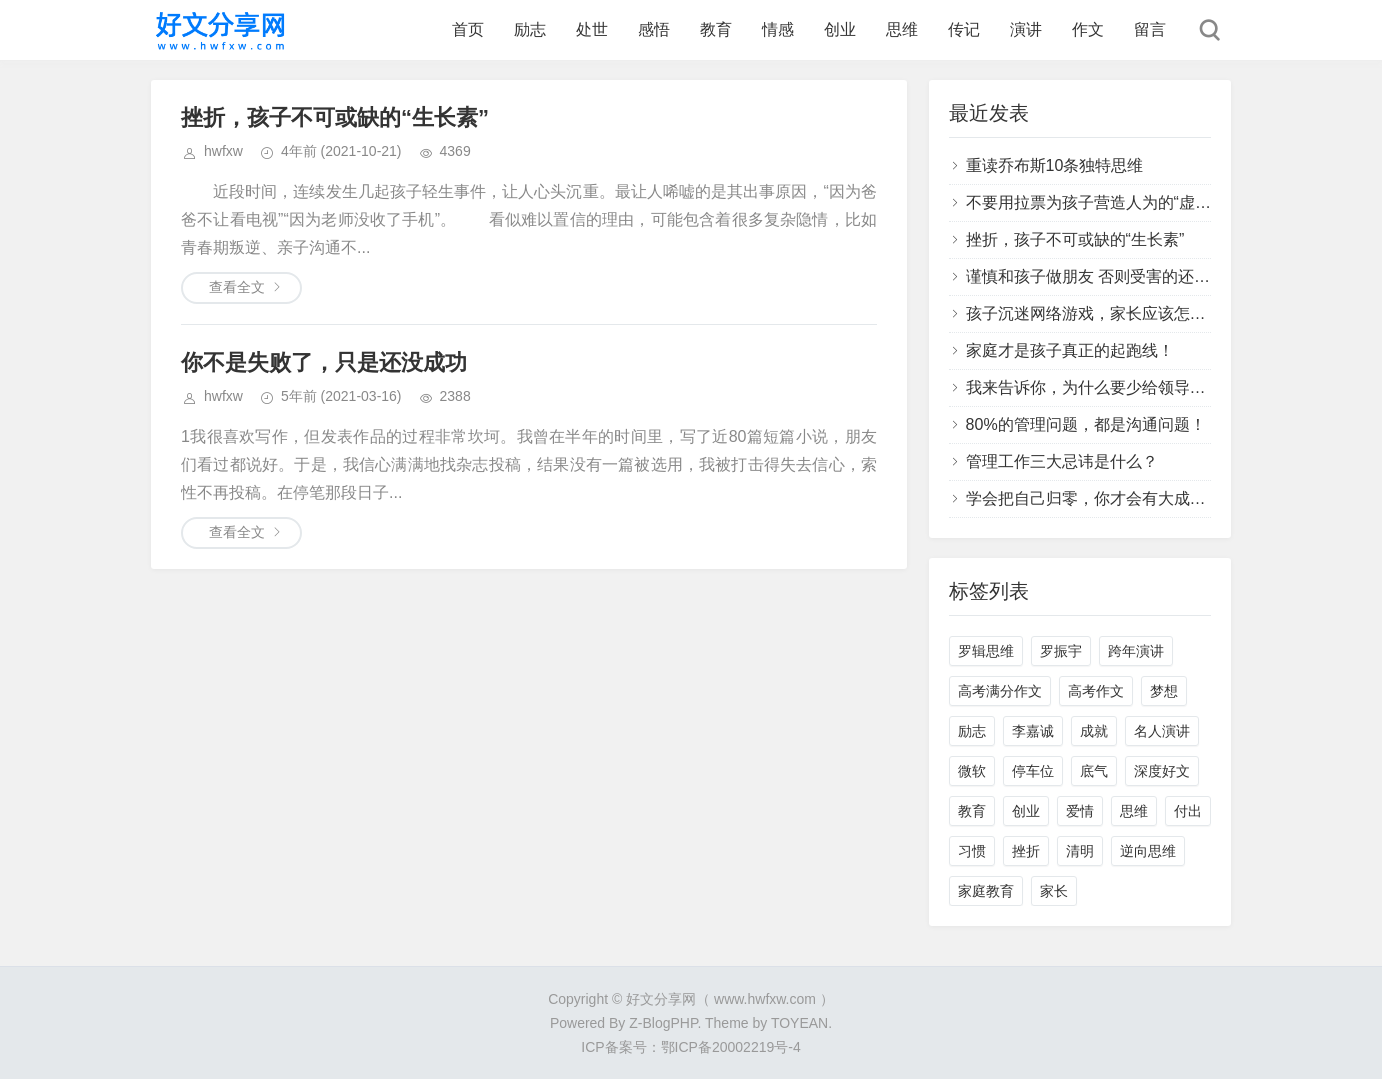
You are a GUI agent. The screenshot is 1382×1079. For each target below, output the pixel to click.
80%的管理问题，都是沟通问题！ (1086, 424)
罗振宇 (1061, 651)
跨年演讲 (1136, 651)
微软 (972, 771)
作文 (1088, 29)
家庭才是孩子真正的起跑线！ (1070, 350)
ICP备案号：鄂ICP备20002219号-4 (690, 1047)
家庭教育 (986, 891)
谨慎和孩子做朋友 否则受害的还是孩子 (1104, 276)
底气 (1094, 771)
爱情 (1080, 811)
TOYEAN (799, 1023)
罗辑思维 (986, 651)
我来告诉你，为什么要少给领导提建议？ (1110, 387)
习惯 (972, 851)
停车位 (1033, 771)
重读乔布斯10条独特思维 (1055, 165)
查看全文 (237, 287)
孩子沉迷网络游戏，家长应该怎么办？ (1102, 313)
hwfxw (223, 151)
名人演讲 (1162, 731)
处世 (592, 29)
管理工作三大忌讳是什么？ (1062, 461)
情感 (778, 29)
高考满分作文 (1000, 691)
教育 (716, 29)
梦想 (1164, 691)
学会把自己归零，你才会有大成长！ (1094, 498)
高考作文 (1096, 691)
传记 (964, 29)
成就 (1094, 731)
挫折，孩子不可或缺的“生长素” (335, 117)
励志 (530, 29)
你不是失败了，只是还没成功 (324, 362)
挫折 (1026, 851)
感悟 (654, 29)
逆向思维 (1148, 851)
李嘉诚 (1033, 731)
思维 (902, 29)
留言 (1150, 29)
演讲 (1026, 29)
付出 (1188, 811)
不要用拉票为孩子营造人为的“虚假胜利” (1107, 202)
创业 (840, 29)
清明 (1080, 851)
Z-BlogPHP (663, 1023)
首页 (468, 29)
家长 (1054, 891)
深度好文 (1162, 771)
